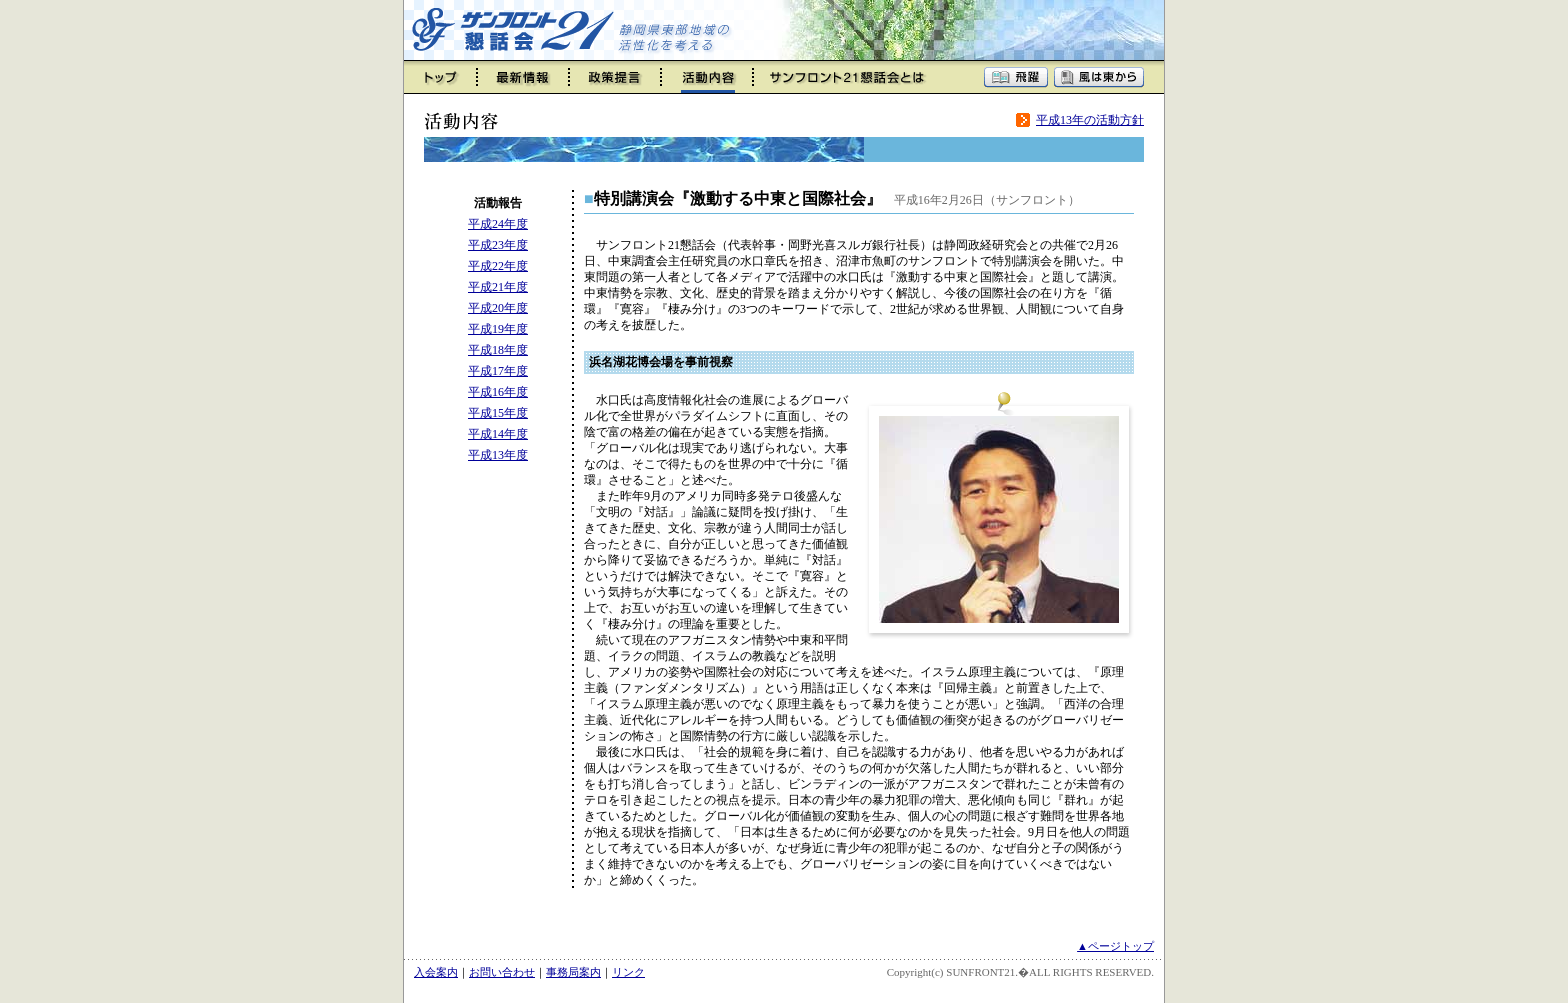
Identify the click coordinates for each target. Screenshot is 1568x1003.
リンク (628, 972)
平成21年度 (498, 287)
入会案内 (436, 972)
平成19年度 (498, 329)
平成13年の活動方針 (1090, 120)
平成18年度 (498, 350)
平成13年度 (498, 455)
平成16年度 (498, 392)
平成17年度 (498, 371)
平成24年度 (498, 224)
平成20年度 (498, 308)
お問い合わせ (502, 972)
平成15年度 (498, 413)
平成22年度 (498, 266)
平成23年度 (498, 245)
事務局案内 (573, 972)
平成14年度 (498, 434)
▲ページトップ (1115, 946)
